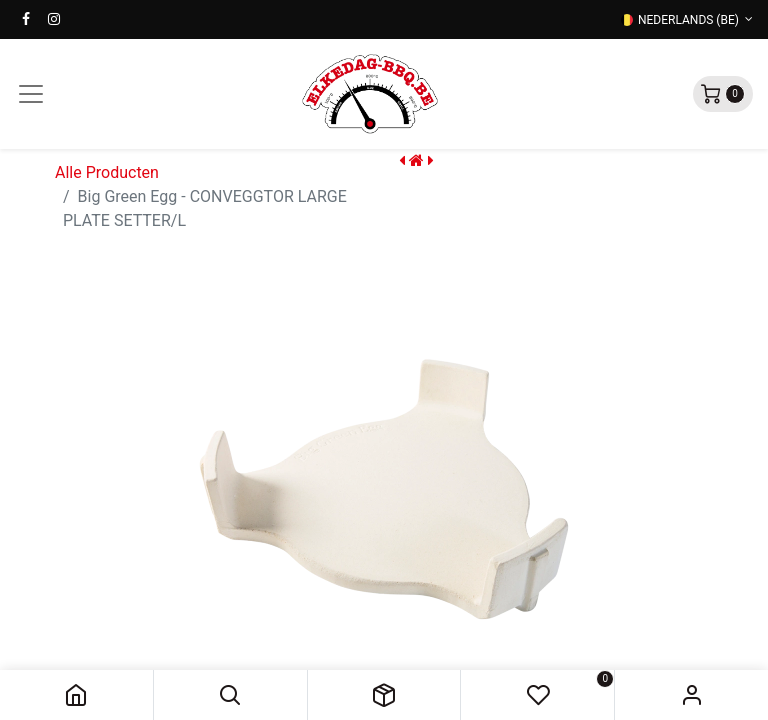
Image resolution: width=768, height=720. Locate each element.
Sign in (691, 695)
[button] (230, 695)
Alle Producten (107, 172)
